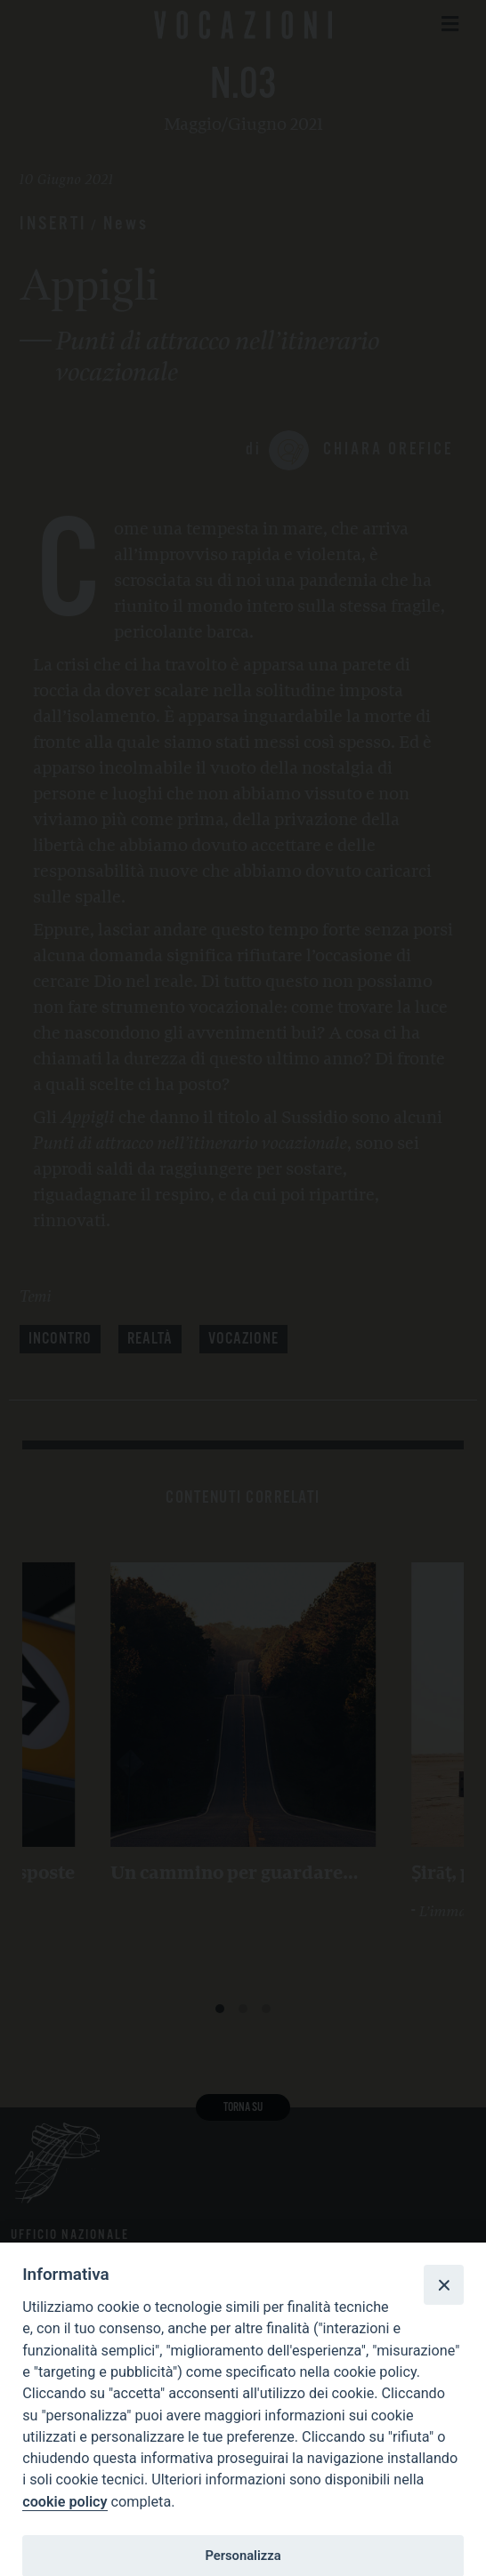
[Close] (443, 2284)
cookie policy (64, 2501)
